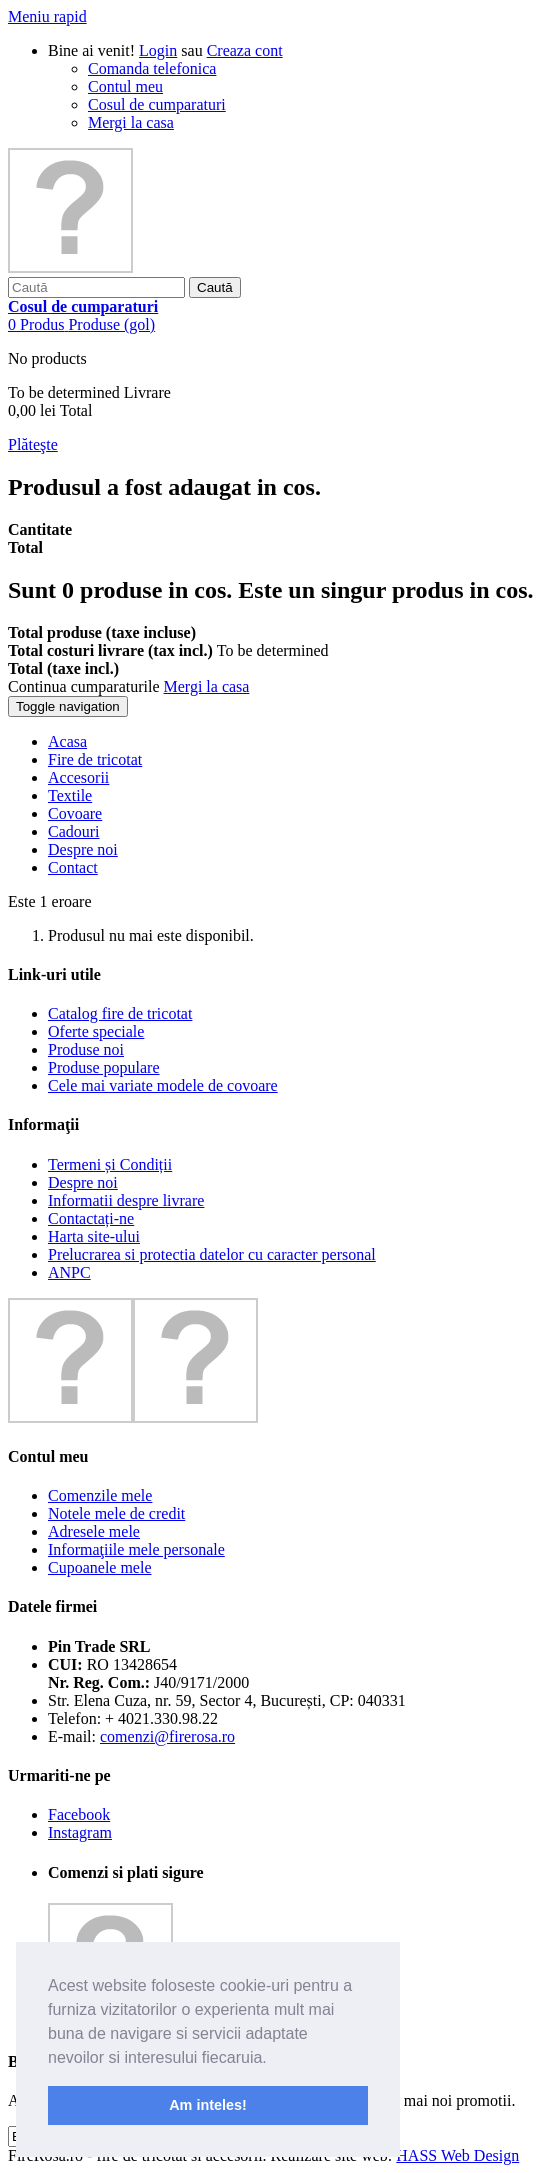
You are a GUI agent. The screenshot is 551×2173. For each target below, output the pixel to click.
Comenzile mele (100, 1495)
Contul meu (125, 86)
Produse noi (86, 1049)
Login (158, 50)
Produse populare (104, 1067)
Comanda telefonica (152, 68)
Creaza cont (245, 50)
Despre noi (83, 1182)
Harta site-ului (94, 1236)
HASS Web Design (457, 2155)
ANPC (69, 1272)
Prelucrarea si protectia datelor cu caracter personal (212, 1254)
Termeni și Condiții (110, 1164)
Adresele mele (94, 1531)
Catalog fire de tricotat (120, 1013)
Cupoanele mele (100, 1567)
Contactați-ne (91, 1218)
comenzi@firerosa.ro (167, 1736)
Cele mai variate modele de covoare (163, 1085)
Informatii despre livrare (126, 1200)
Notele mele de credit (116, 1513)
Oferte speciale (96, 1031)
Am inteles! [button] (208, 2105)
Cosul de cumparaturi (157, 104)
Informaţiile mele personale (136, 1549)
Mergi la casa (131, 122)
